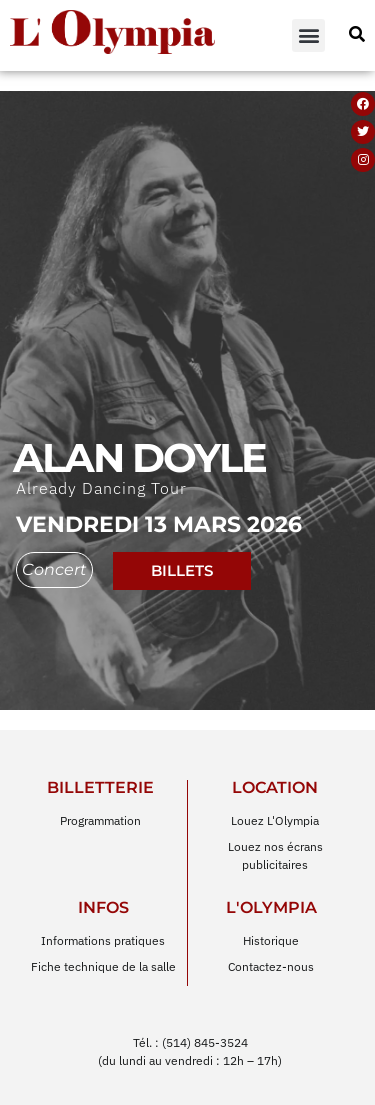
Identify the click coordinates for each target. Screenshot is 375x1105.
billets (182, 546)
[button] (308, 35)
